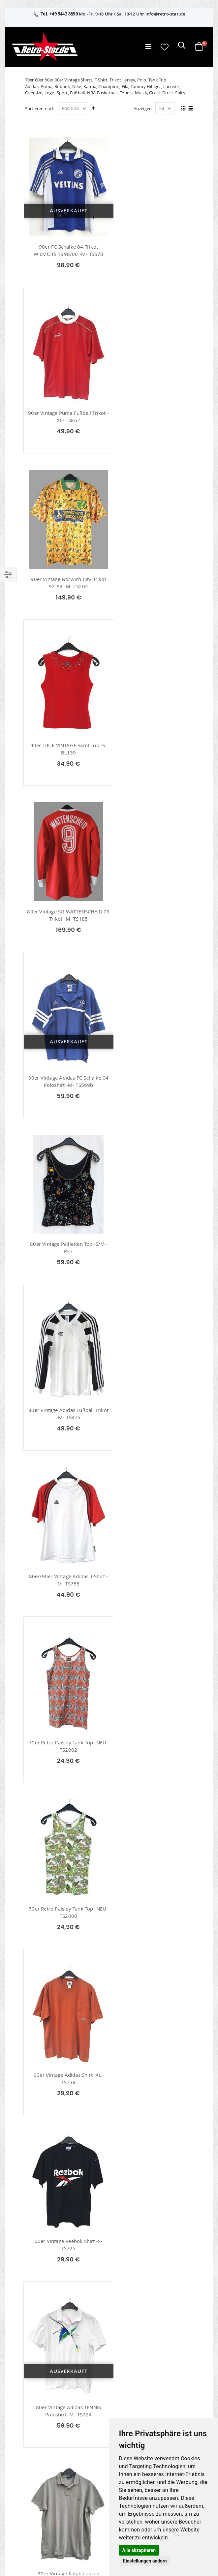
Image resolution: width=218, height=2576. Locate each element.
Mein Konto (23, 2387)
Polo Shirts (42, 2163)
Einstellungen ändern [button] (145, 2560)
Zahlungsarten (26, 2517)
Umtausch (21, 2534)
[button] (164, 47)
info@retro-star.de (165, 14)
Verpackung (23, 2525)
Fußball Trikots (46, 2185)
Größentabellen (27, 2499)
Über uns (20, 2482)
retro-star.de (30, 2443)
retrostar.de (29, 2458)
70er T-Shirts (44, 2152)
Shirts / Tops (44, 2174)
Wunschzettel (25, 2404)
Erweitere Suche (27, 2413)
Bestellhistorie (25, 2396)
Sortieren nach (40, 108)
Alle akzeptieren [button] (139, 2550)
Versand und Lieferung (34, 2508)
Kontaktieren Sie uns (32, 2491)
